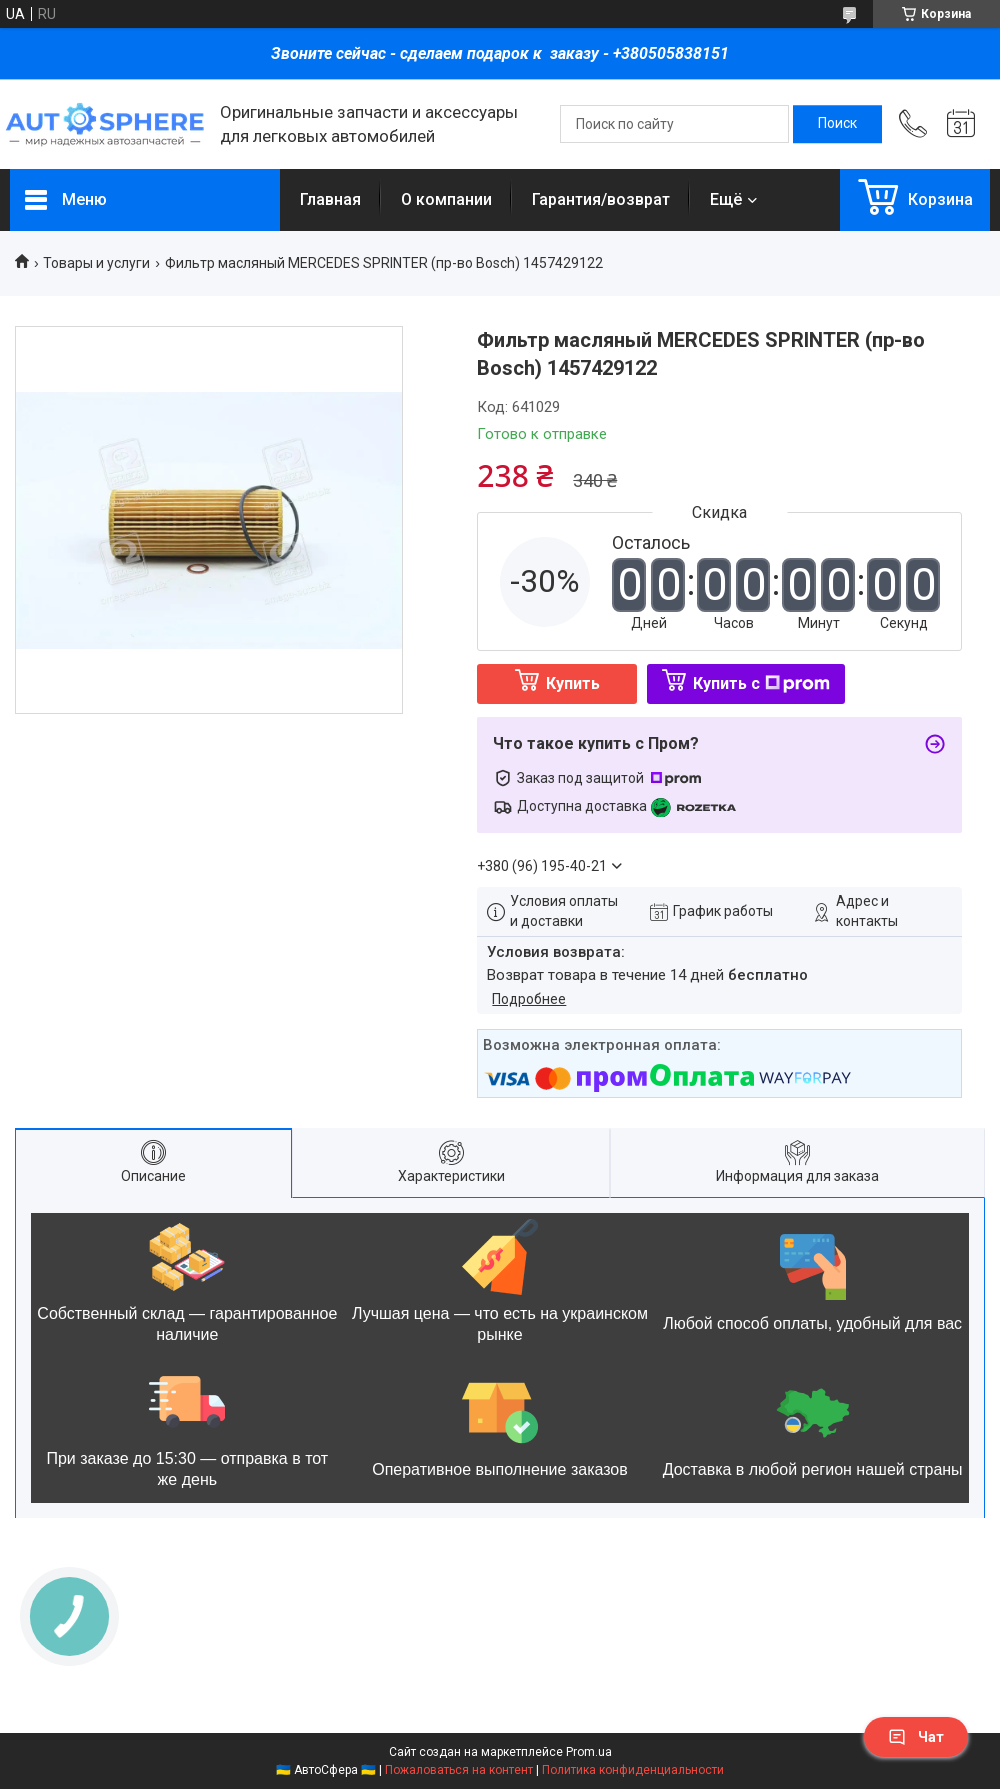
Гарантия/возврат (601, 199)
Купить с (761, 683)
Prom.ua (589, 1752)
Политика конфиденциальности (633, 1770)
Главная (330, 199)
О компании (446, 199)
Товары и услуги (96, 263)
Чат (916, 1737)
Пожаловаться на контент (459, 1770)
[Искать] (837, 124)
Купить (573, 683)
